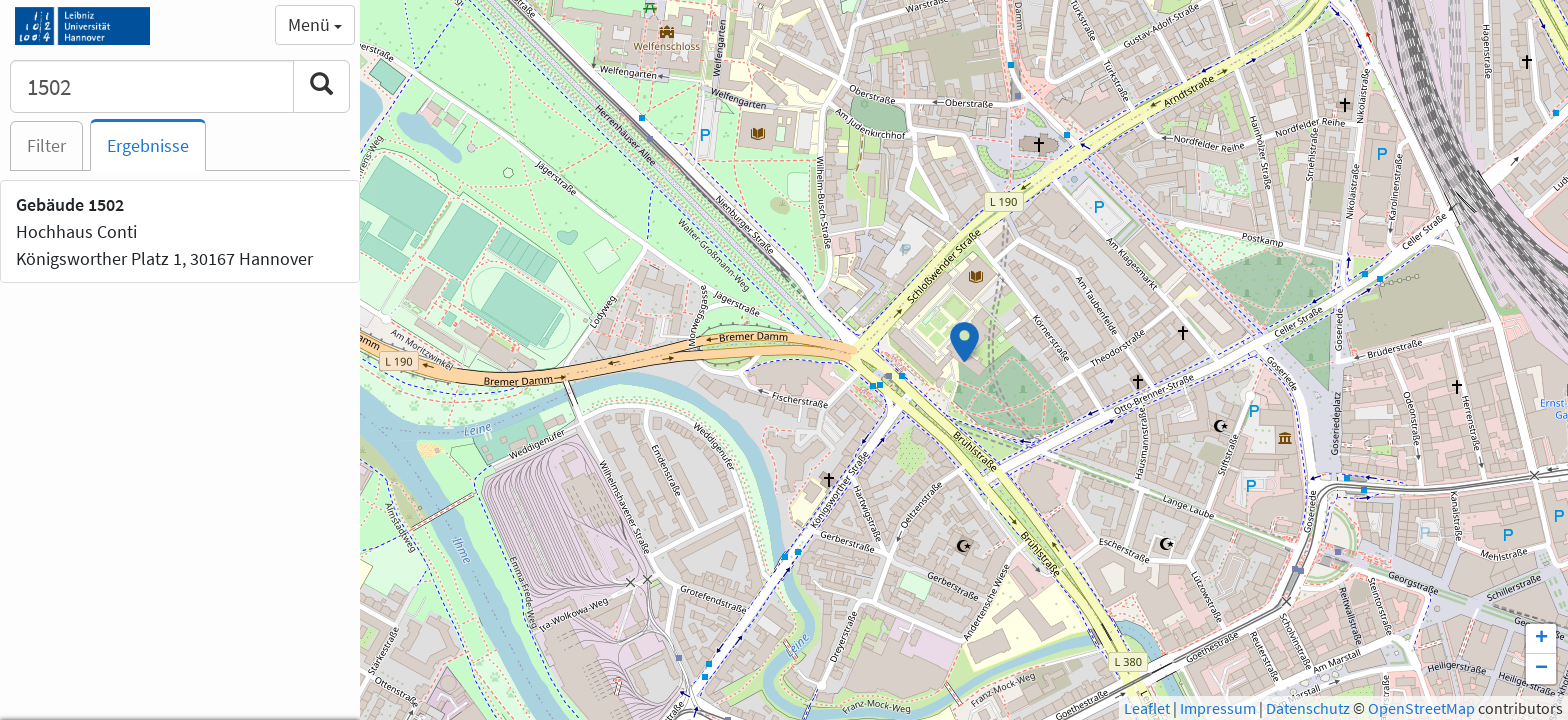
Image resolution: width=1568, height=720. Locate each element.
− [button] (1541, 669)
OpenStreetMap (1421, 708)
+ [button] (1541, 639)
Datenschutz (1308, 708)
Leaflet (1147, 708)
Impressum (1218, 708)
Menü (315, 24)
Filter (46, 145)
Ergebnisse (148, 145)
